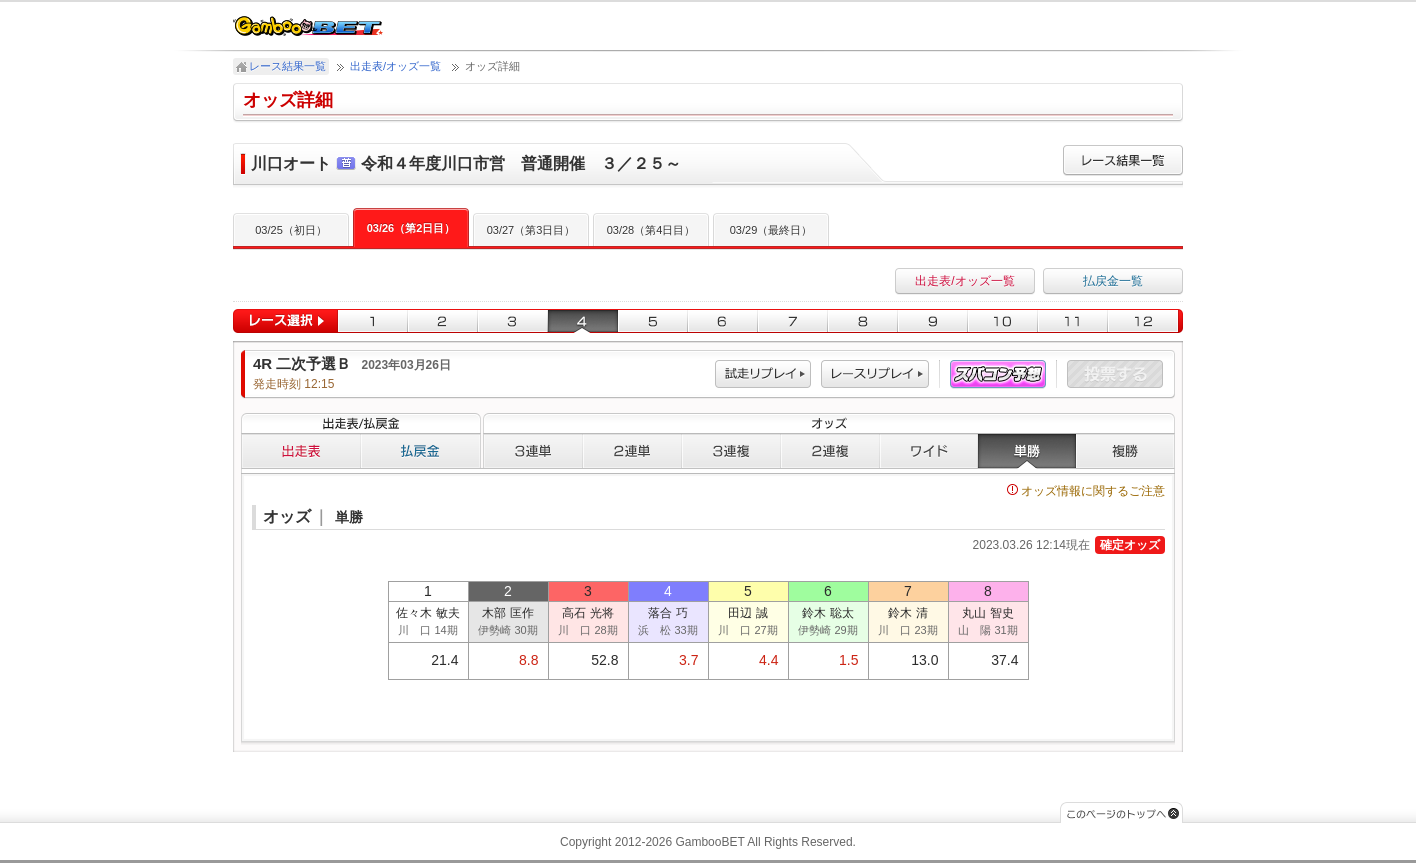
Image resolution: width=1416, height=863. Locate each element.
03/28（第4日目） (651, 230)
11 (1073, 321)
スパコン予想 (998, 374)
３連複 (731, 451)
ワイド (929, 451)
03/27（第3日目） (531, 230)
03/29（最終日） (771, 230)
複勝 (1125, 451)
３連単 (533, 451)
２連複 (830, 451)
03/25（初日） (291, 230)
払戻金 (421, 451)
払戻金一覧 (1113, 281)
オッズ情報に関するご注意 (1086, 491)
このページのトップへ (1121, 812)
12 (1145, 321)
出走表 (301, 451)
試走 (763, 374)
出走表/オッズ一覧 (395, 66)
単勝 (1027, 451)
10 (1003, 321)
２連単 (632, 451)
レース (875, 374)
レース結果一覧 (287, 66)
